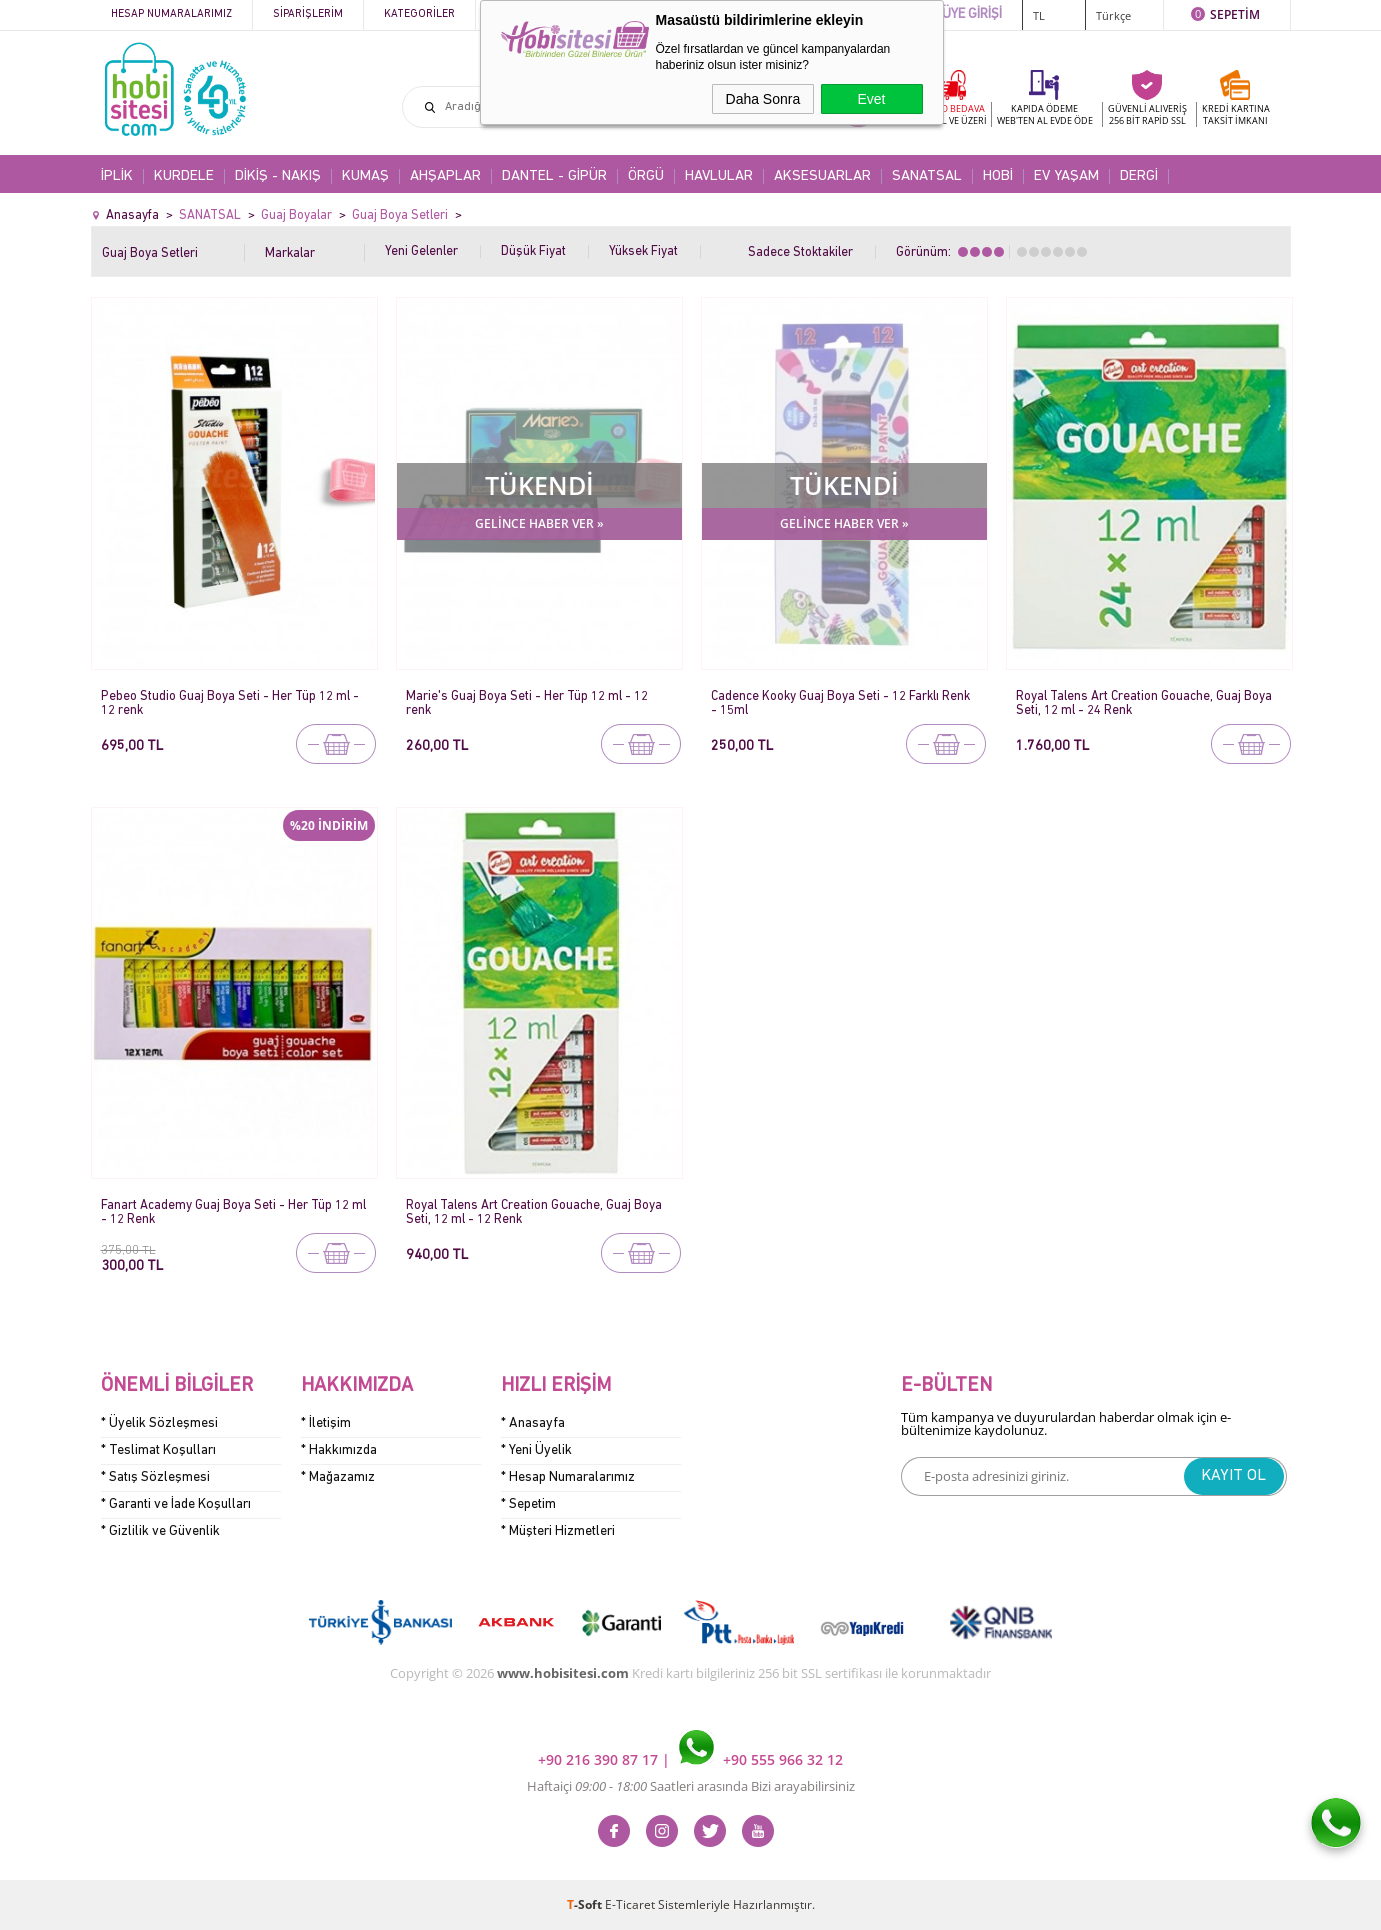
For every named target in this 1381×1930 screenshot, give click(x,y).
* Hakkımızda (339, 1450)
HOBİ (998, 176)
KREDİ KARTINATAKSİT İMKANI (1236, 114)
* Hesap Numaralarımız (568, 1477)
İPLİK (117, 176)
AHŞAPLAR (445, 176)
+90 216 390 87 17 (600, 1759)
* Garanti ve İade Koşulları (176, 1504)
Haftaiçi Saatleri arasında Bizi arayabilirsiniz (691, 1786)
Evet (871, 99)
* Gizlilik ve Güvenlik (160, 1531)
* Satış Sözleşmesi (155, 1477)
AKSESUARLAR (822, 176)
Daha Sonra (763, 99)
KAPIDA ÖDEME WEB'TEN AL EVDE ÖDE (1045, 114)
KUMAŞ (365, 176)
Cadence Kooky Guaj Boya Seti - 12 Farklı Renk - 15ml (840, 703)
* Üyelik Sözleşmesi (159, 1423)
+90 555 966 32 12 (761, 1759)
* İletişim (326, 1423)
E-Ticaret (630, 1904)
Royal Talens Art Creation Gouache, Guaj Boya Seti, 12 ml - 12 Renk (534, 1212)
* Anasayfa (533, 1423)
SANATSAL (927, 176)
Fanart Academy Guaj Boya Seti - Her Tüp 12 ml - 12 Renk (233, 1212)
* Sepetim (528, 1504)
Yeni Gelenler (421, 251)
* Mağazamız (338, 1477)
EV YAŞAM (1066, 176)
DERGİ (1139, 176)
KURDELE (184, 176)
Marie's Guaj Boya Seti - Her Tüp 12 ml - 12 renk (527, 703)
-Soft (586, 1904)
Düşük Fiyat (533, 251)
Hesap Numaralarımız (171, 14)
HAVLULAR (719, 176)
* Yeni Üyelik (536, 1450)
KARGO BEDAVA (951, 114)
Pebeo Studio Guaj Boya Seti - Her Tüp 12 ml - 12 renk (230, 703)
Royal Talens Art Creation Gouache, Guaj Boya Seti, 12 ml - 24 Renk (1144, 703)
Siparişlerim (308, 14)
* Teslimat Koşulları (158, 1450)
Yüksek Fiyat (643, 251)
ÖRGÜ (646, 176)
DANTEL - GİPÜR (554, 176)
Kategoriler (419, 14)
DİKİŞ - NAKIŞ (278, 176)
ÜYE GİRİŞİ (972, 14)
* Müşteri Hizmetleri (558, 1531)
